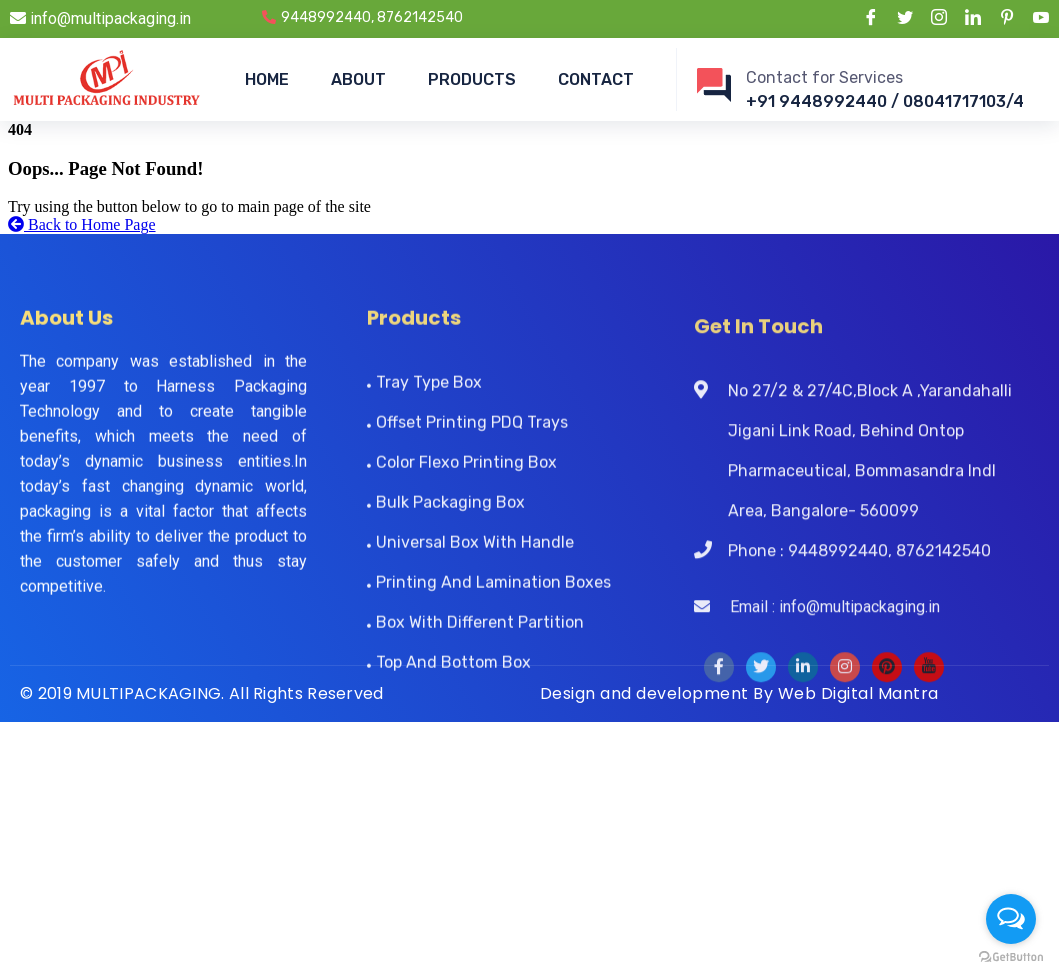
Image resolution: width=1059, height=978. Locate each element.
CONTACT (596, 79)
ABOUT (358, 79)
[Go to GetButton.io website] (1011, 957)
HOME (267, 79)
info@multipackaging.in (100, 18)
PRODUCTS (472, 79)
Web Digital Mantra (858, 693)
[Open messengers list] (1011, 919)
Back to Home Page (82, 224)
